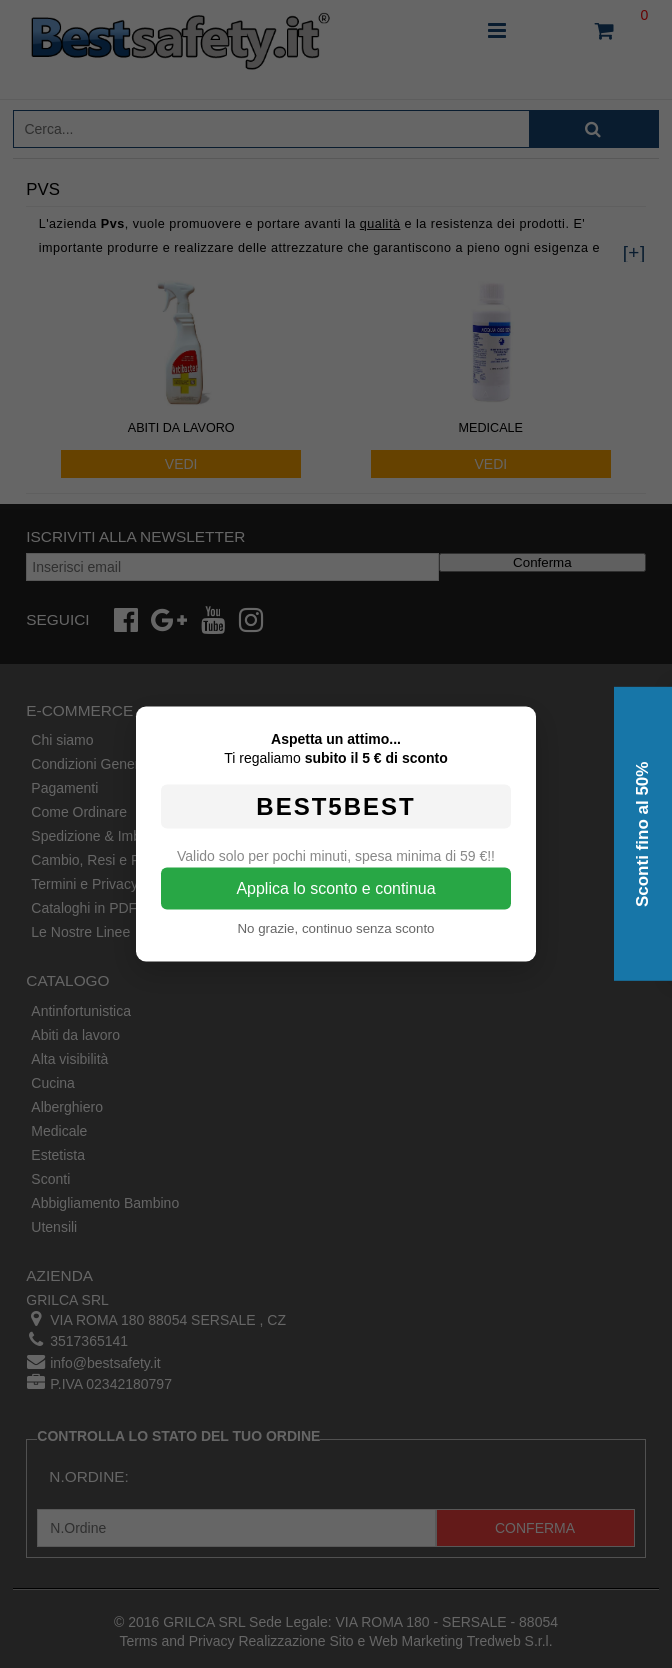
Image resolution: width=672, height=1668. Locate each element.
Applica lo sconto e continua (335, 888)
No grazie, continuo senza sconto (335, 928)
